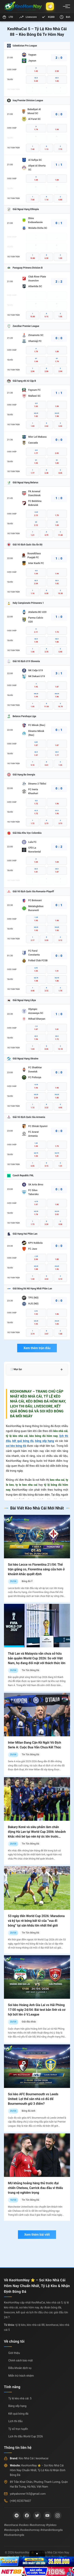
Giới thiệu (14, 2353)
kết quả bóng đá (22, 1440)
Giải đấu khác (29, 2021)
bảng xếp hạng (44, 1440)
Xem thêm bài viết (37, 2234)
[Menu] (65, 6)
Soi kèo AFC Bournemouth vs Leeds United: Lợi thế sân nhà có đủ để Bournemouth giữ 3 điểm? (33, 2099)
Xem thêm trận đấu (37, 1348)
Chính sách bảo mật (20, 2360)
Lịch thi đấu (15, 2421)
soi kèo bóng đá (16, 1445)
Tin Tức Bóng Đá (30, 1670)
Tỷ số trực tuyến (18, 2428)
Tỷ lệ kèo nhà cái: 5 (20, 2398)
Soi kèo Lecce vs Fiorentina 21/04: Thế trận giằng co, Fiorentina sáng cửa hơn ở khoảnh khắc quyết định (36, 1569)
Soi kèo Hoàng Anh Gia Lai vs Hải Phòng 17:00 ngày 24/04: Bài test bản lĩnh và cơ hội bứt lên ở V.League (37, 2009)
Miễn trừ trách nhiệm (21, 2375)
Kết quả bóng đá (18, 2413)
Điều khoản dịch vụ (19, 2368)
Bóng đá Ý (27, 1581)
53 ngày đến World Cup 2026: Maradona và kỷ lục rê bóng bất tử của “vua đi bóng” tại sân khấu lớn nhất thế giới (36, 1920)
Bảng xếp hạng (17, 2406)
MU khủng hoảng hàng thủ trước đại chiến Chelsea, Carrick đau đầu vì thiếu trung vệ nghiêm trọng (35, 2188)
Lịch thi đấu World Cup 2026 (25, 2436)
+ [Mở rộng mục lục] (61, 1369)
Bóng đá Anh (28, 2110)
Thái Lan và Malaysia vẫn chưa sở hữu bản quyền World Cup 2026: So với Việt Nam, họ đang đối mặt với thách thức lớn (36, 1658)
